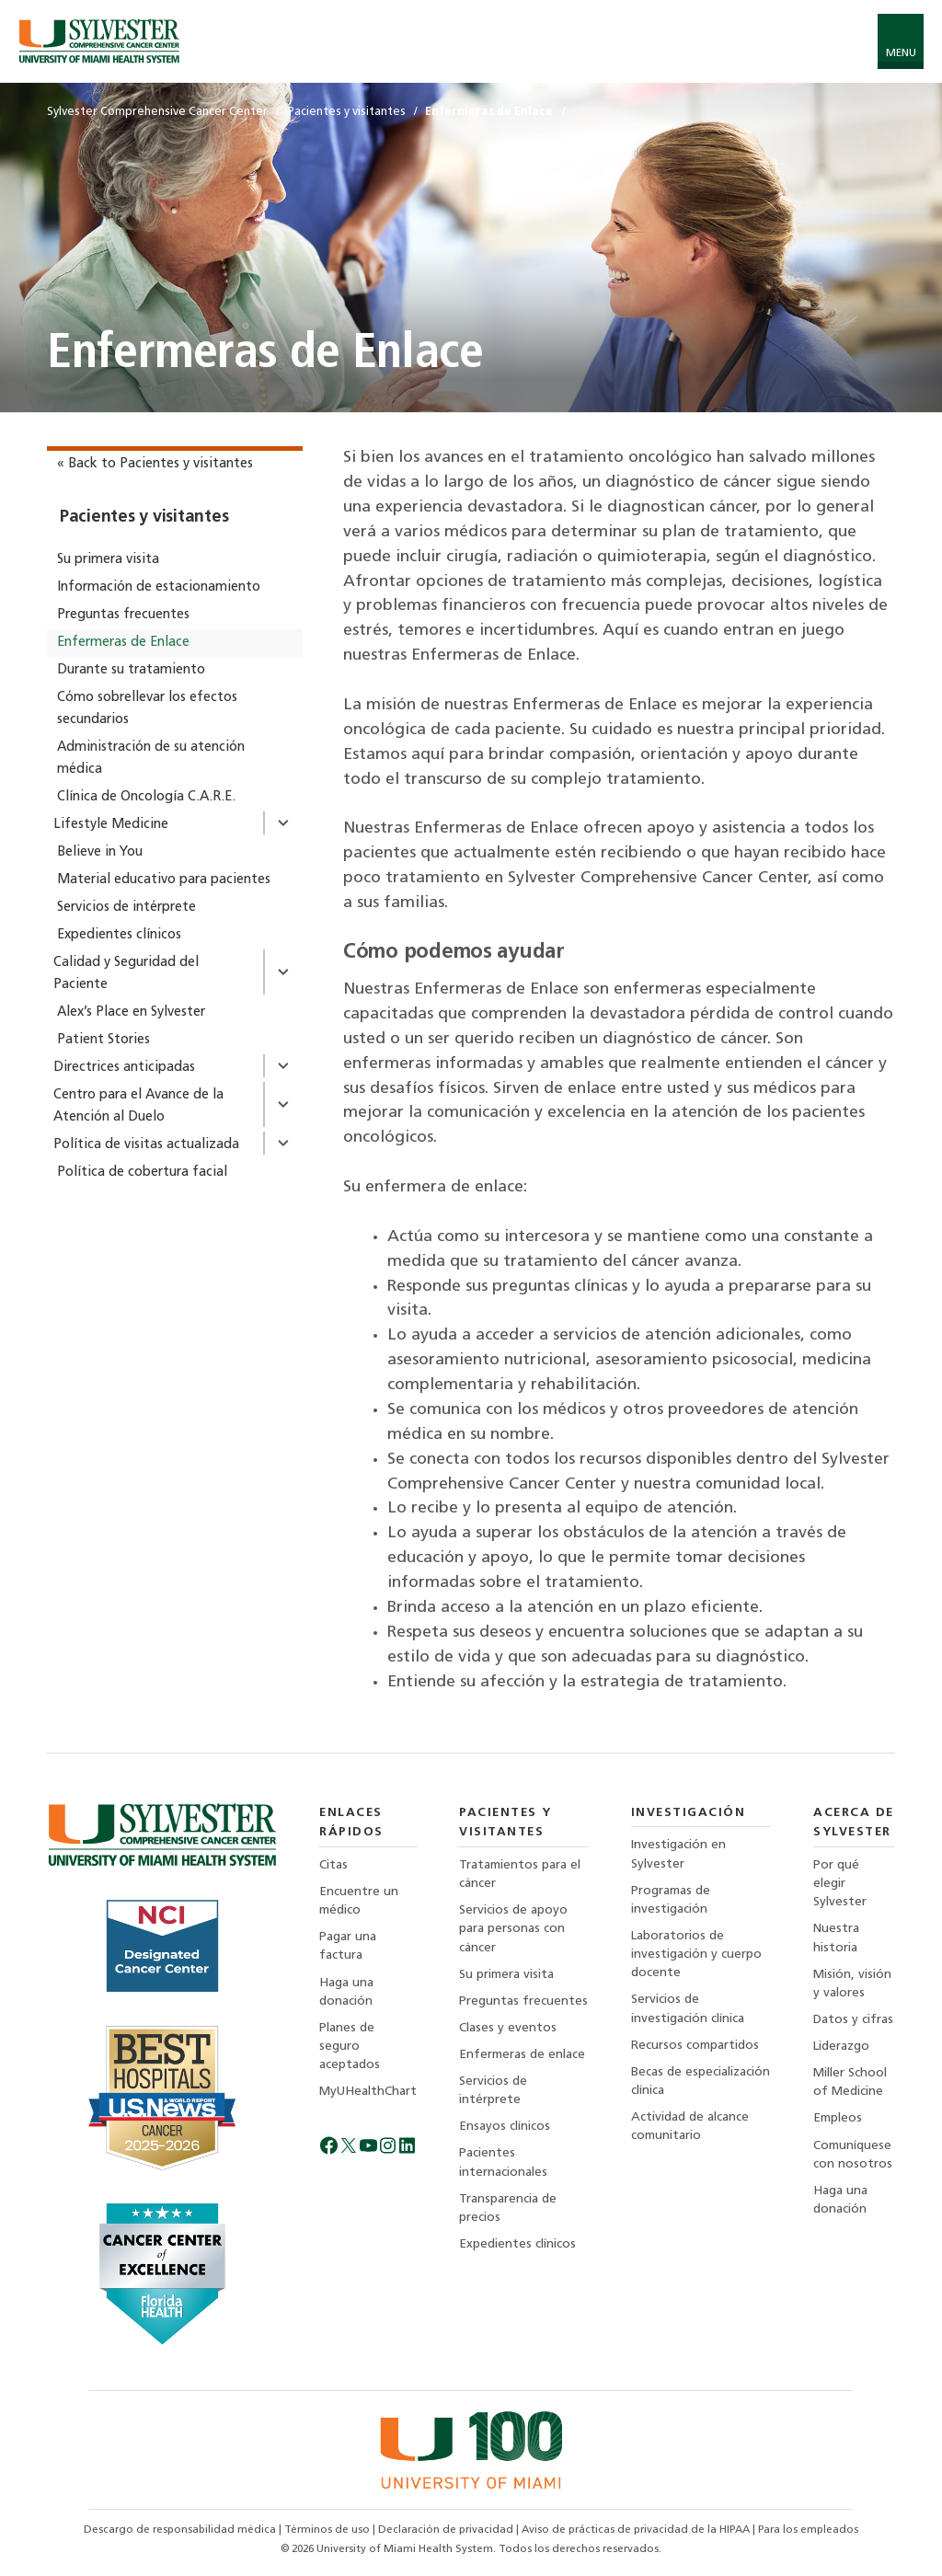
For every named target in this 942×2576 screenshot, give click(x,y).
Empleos (837, 2118)
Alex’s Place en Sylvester (131, 1012)
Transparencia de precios (508, 2208)
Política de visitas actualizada (146, 1145)
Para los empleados (808, 2530)
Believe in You (100, 852)
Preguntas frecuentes (123, 615)
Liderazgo (841, 2047)
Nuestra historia (836, 1938)
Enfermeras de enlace (522, 2055)
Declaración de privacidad (447, 2530)
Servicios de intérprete (126, 907)
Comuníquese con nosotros (852, 2155)
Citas (333, 1865)
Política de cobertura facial (142, 1172)
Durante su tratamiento (131, 670)
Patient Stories (103, 1040)
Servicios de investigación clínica (687, 2009)
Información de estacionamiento (158, 587)
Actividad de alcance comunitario (690, 2126)
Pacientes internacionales (503, 2162)
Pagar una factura (347, 1946)
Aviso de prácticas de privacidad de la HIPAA (637, 2530)
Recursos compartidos (695, 2046)
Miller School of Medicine (850, 2082)
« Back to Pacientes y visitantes (155, 464)
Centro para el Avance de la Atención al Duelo (138, 1106)
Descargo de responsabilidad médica (181, 2530)
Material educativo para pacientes (163, 880)
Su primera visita (108, 560)
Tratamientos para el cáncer (519, 1874)
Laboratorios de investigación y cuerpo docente (696, 1954)
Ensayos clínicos (504, 2127)
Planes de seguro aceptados (349, 2046)
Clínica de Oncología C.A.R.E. (146, 797)
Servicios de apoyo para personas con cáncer (513, 1928)
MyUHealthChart (368, 2092)
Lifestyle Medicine (110, 825)
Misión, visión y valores (852, 1984)
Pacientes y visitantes (144, 517)
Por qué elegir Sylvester (840, 1883)
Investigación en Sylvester (678, 1854)
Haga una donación (346, 1992)
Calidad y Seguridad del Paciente (126, 974)
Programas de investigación (670, 1900)
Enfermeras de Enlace (123, 643)
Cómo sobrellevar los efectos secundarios (147, 709)
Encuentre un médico (358, 1901)
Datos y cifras (853, 2020)
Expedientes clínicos (119, 935)
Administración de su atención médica (151, 758)
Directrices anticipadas (124, 1068)
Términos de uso (328, 2530)
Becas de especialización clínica (700, 2081)
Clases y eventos (508, 2028)
